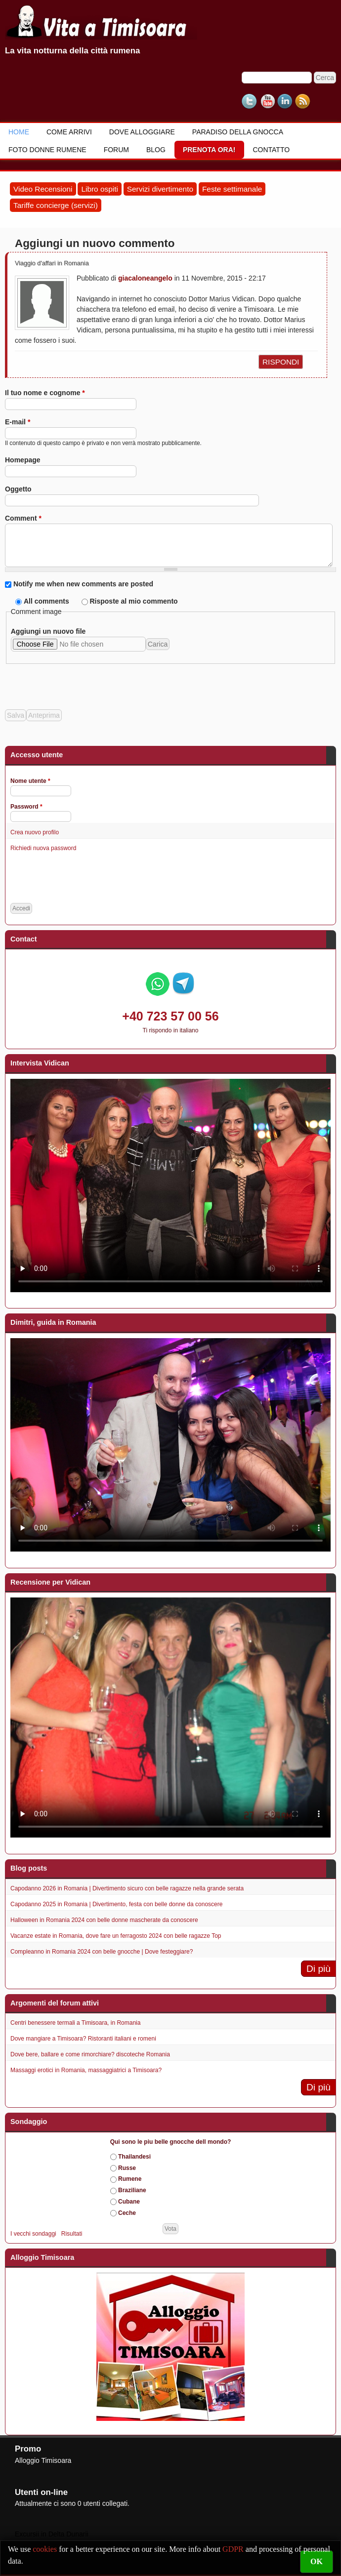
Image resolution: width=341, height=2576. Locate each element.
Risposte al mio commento (133, 601)
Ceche (127, 2212)
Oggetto (18, 489)
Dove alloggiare (142, 132)
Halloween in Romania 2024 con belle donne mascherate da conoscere (104, 1920)
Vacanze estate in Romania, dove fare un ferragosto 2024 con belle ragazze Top (115, 1935)
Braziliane (132, 2190)
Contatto (271, 150)
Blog (156, 150)
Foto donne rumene (47, 150)
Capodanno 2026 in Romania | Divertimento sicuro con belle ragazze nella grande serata (127, 1888)
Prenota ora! (209, 150)
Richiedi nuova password (43, 848)
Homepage (23, 460)
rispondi (280, 362)
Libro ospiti (99, 189)
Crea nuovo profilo (34, 832)
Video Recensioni (43, 189)
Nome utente (30, 780)
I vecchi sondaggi (33, 2233)
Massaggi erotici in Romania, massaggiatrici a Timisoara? (86, 2070)
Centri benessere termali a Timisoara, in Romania (75, 2022)
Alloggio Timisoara (43, 2460)
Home (18, 132)
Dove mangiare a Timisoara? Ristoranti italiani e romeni (83, 2038)
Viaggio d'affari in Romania (52, 263)
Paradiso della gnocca (237, 132)
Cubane (129, 2201)
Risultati (72, 2233)
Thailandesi (134, 2156)
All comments (47, 601)
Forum (116, 150)
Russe (127, 2168)
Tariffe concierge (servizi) (55, 205)
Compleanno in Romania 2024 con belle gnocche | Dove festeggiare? (101, 1951)
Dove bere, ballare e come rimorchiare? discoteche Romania (90, 2054)
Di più (318, 1968)
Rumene (129, 2178)
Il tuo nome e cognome (45, 393)
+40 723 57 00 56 (170, 1016)
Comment (23, 518)
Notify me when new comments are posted (83, 584)
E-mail (17, 422)
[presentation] (80, 683)
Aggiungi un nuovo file (48, 631)
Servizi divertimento (160, 189)
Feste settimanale (232, 189)
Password (26, 806)
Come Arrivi (69, 132)
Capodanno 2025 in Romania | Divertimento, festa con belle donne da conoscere (116, 1904)
